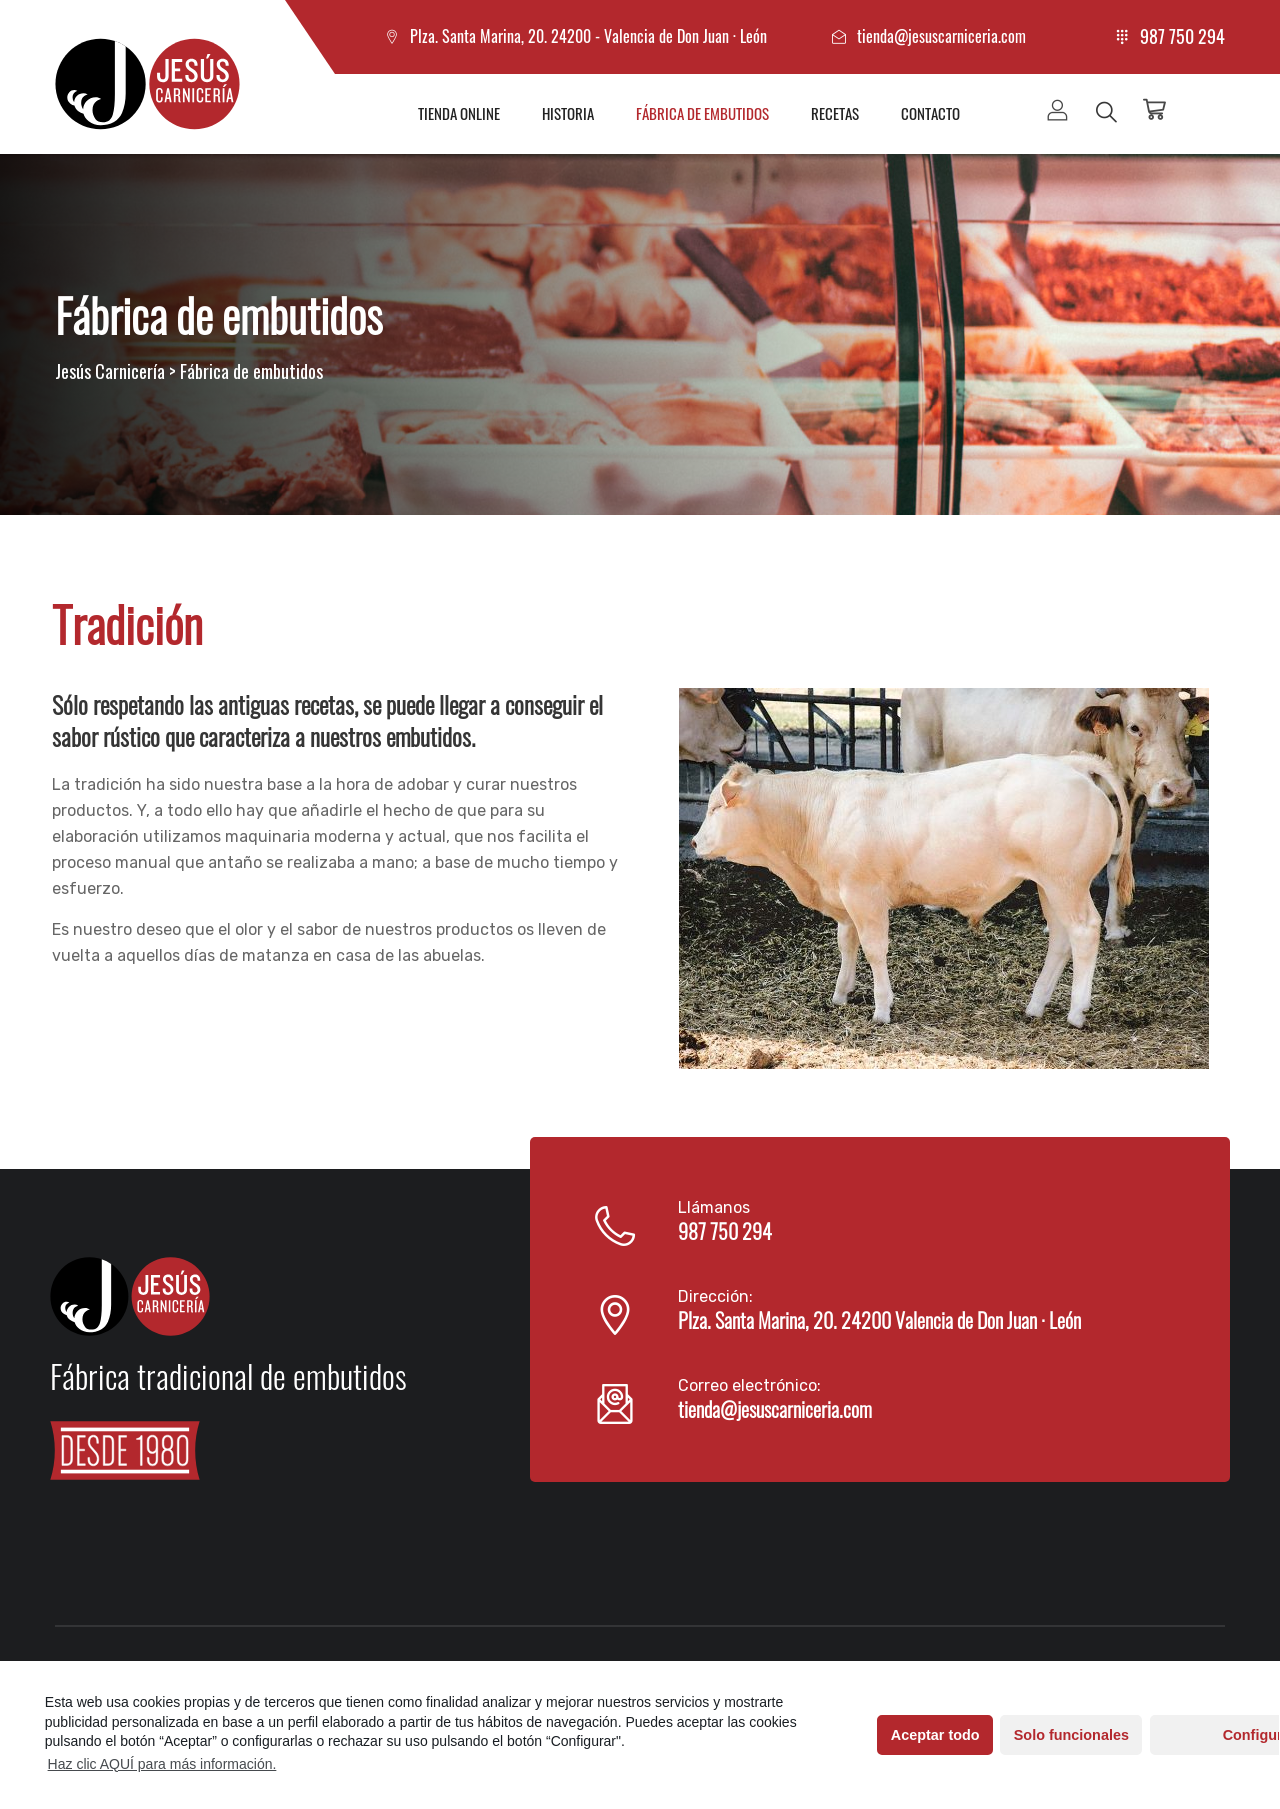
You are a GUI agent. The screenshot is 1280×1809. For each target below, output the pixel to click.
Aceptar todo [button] (895, 1735)
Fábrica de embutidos (702, 113)
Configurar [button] (1180, 1735)
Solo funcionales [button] (1031, 1735)
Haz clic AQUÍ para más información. (162, 1764)
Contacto (930, 113)
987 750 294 (1182, 36)
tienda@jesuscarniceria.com (941, 36)
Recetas (835, 113)
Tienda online (459, 113)
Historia (568, 113)
